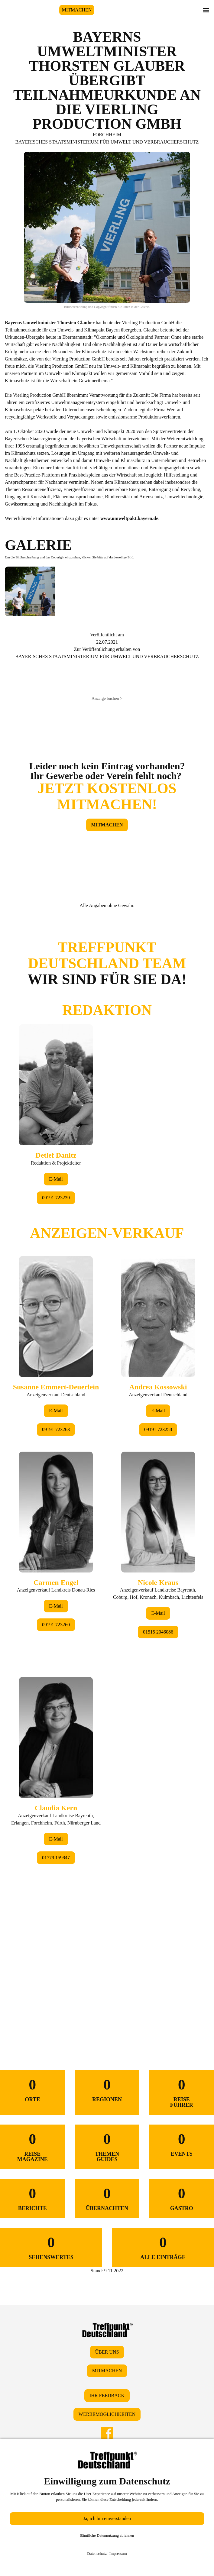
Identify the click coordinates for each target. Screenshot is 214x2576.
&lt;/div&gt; (107, 1465)
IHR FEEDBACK (107, 2395)
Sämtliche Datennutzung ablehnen (107, 2535)
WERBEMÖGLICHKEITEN (107, 2414)
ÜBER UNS (107, 2352)
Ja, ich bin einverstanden (107, 2518)
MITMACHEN (77, 9)
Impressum (118, 2553)
